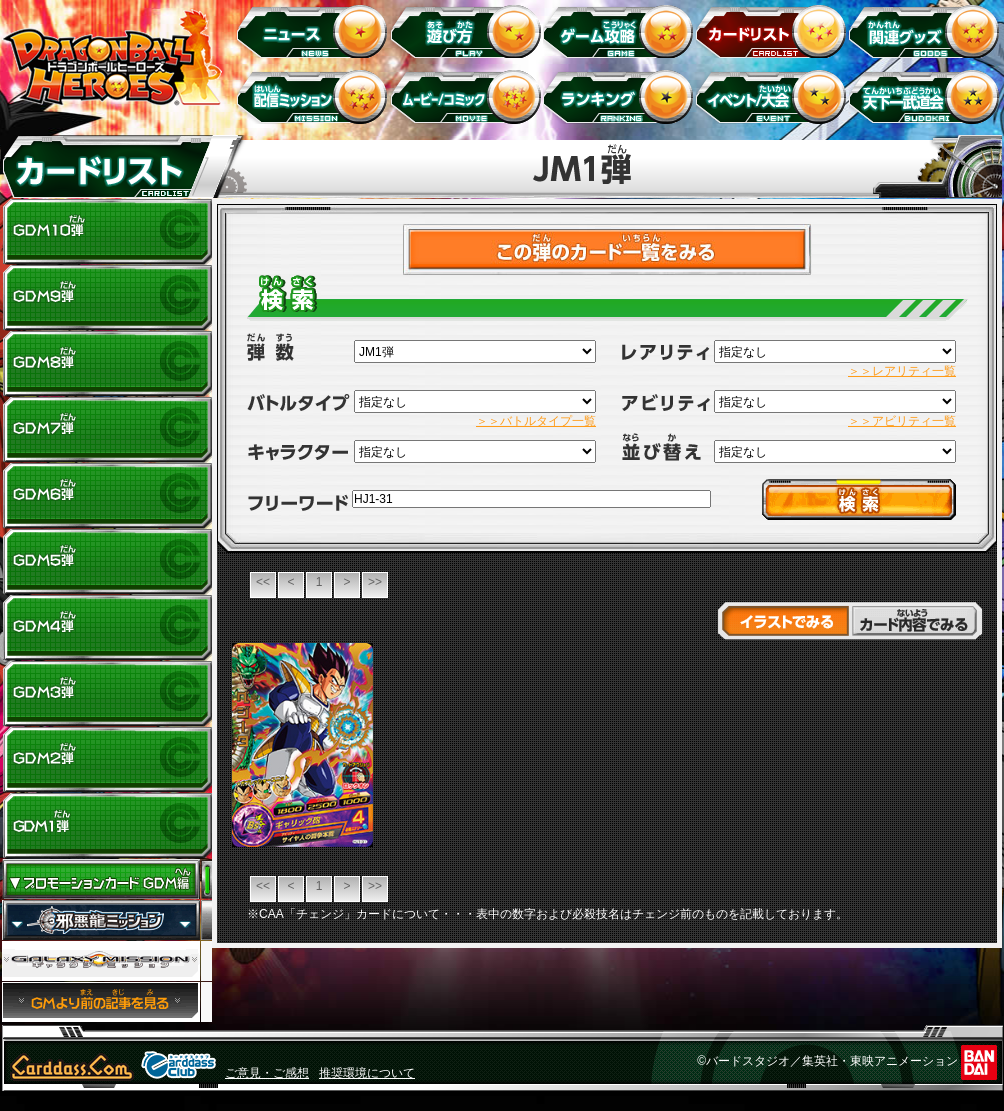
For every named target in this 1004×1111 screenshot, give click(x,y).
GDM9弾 (107, 298)
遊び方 (468, 30)
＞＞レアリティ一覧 (902, 371)
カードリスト (774, 30)
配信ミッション (315, 96)
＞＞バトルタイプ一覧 (536, 421)
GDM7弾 (107, 430)
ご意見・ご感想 (267, 1073)
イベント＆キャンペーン (774, 96)
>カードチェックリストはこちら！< (607, 249)
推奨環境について (367, 1073)
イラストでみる (783, 621)
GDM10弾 (107, 232)
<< (263, 582)
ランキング (621, 96)
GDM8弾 (107, 364)
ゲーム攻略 (621, 30)
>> (375, 582)
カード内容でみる (916, 621)
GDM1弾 (107, 826)
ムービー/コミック (468, 96)
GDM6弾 (107, 496)
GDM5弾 (107, 562)
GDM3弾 (107, 694)
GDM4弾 (107, 628)
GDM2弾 (107, 760)
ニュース (315, 30)
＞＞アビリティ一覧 (902, 421)
